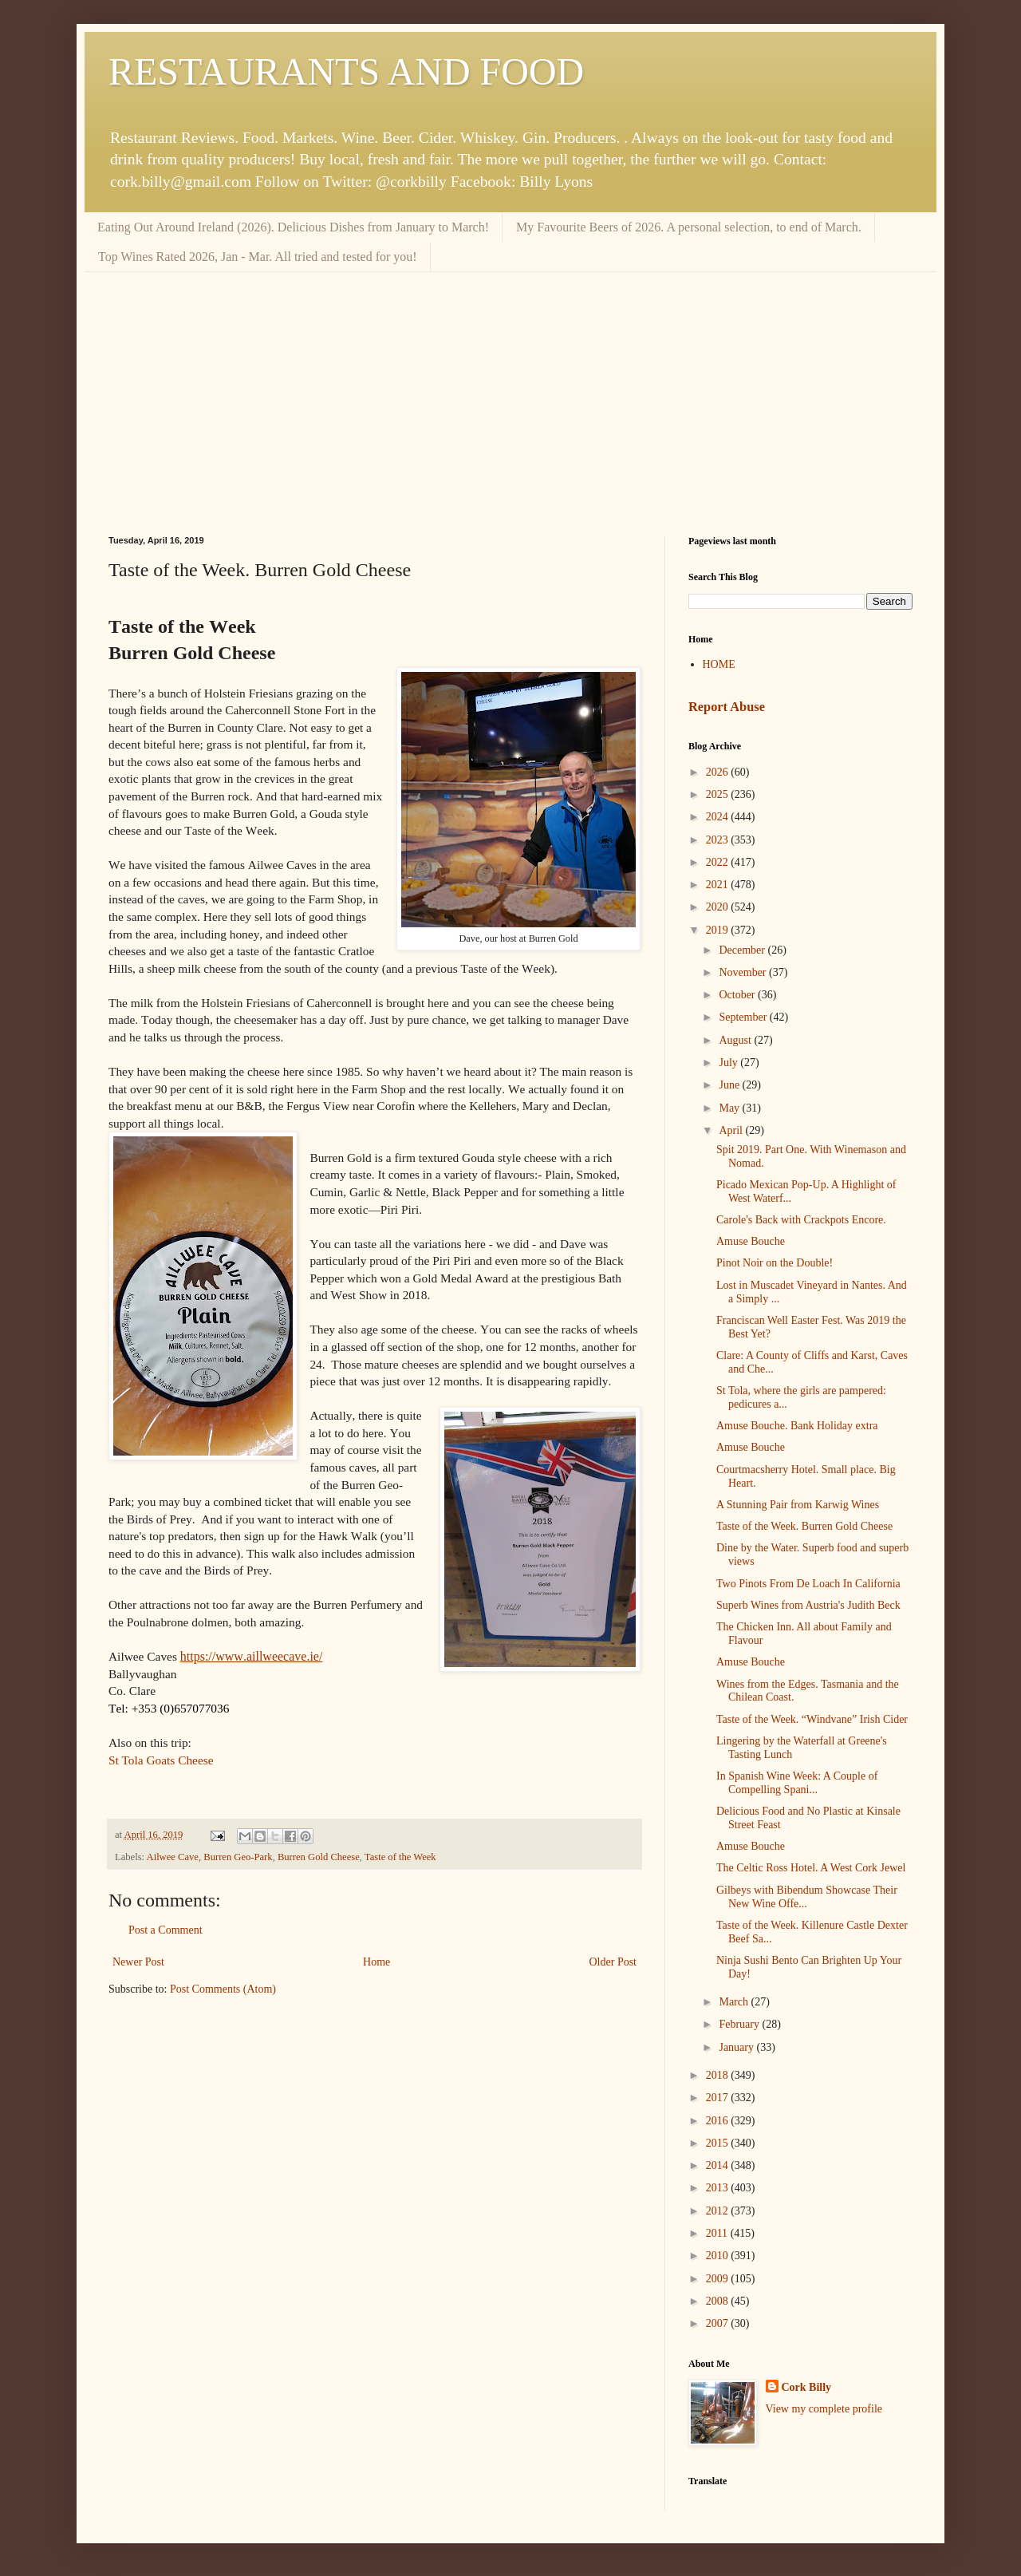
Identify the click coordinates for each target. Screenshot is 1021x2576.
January (737, 2047)
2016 (718, 2121)
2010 (718, 2256)
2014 (718, 2165)
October (738, 995)
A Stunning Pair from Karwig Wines (797, 1505)
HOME (719, 664)
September (744, 1017)
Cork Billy (807, 2387)
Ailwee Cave (173, 1857)
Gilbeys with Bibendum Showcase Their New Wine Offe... (806, 1897)
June (730, 1085)
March (735, 2002)
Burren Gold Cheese (319, 1857)
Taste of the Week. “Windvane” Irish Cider (812, 1719)
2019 (718, 930)
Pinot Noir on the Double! (774, 1263)
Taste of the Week (400, 1857)
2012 (718, 2211)
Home (376, 1962)
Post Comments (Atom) (223, 1989)
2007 (718, 2323)
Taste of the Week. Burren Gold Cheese (804, 1526)
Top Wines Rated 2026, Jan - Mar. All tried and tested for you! (257, 256)
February (740, 2024)
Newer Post (138, 1962)
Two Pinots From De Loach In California (808, 1584)
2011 (718, 2233)
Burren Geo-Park (237, 1857)
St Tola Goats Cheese (161, 1760)
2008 (718, 2301)
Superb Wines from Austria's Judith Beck (808, 1605)
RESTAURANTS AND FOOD (346, 71)
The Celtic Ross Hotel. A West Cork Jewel (810, 1868)
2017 (718, 2098)
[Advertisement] (510, 392)
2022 (718, 862)
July (729, 1063)
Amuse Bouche (750, 1241)
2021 (718, 885)
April (732, 1130)
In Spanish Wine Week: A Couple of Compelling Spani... (796, 1783)
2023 (718, 840)
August (736, 1040)
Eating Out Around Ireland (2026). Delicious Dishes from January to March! (293, 227)
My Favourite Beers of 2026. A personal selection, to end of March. (688, 227)
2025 (718, 794)
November (744, 972)
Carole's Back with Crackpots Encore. (801, 1220)
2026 (718, 772)
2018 (718, 2075)
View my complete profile (824, 2409)
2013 (718, 2188)
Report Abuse (726, 706)
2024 (718, 817)
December (743, 950)
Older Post (613, 1962)
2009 (718, 2279)
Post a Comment (165, 1930)
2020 (718, 907)
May (730, 1108)
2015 (718, 2143)
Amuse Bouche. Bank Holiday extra (797, 1426)
